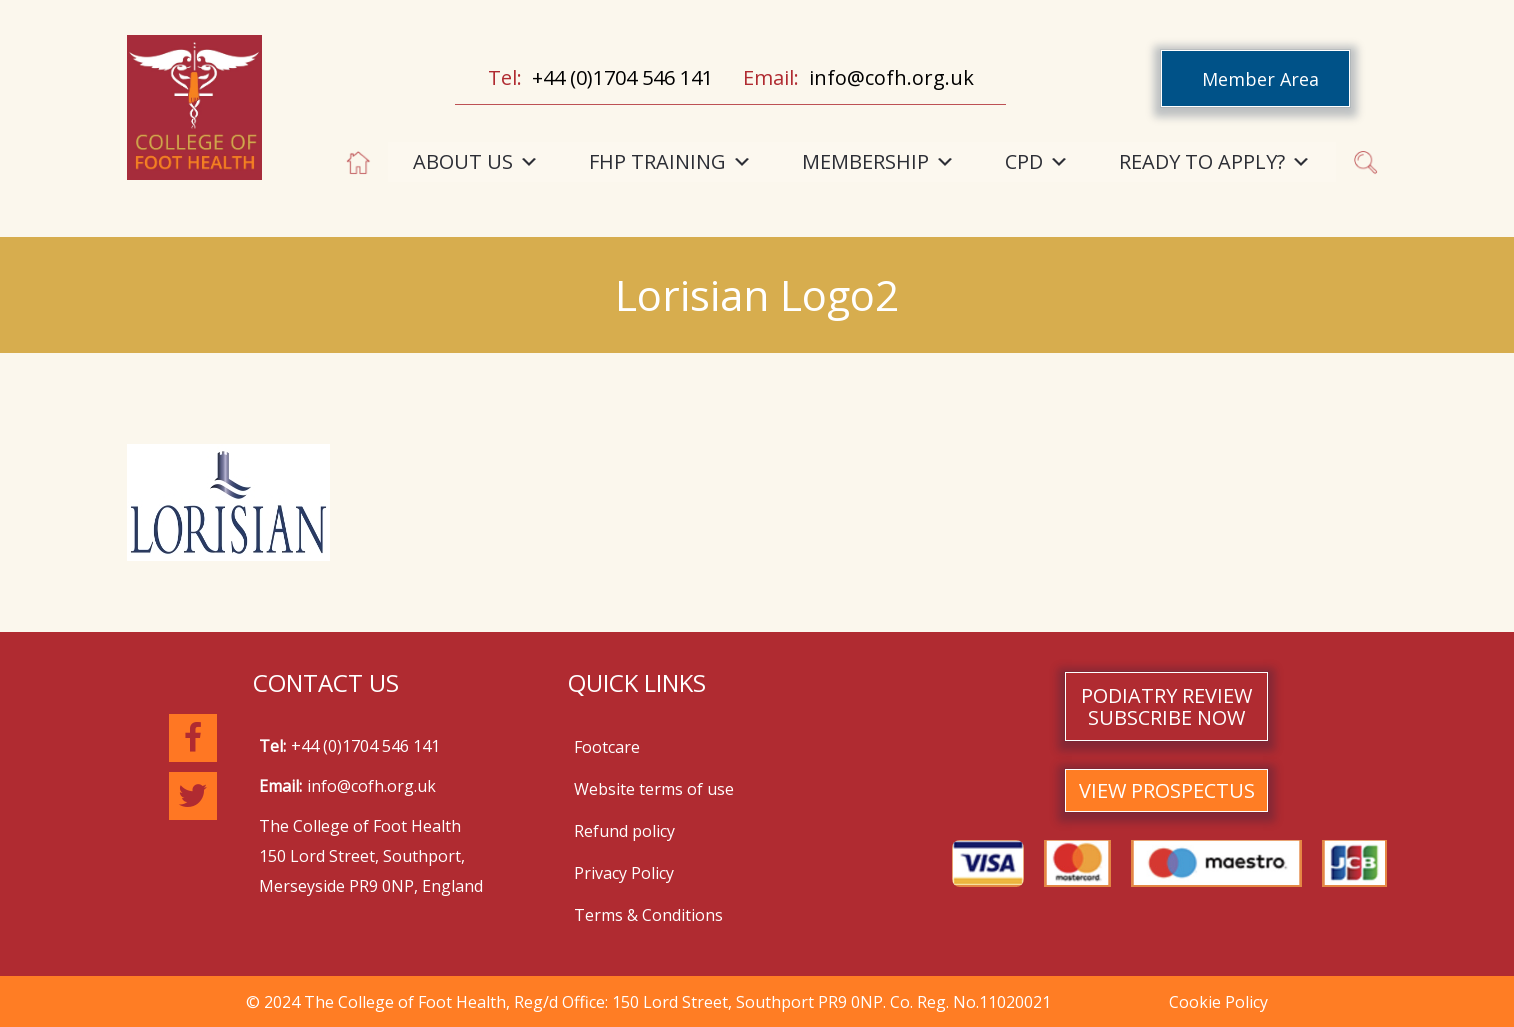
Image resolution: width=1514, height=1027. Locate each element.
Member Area (1260, 79)
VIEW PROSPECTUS (1167, 790)
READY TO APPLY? (1215, 162)
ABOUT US (476, 162)
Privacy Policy (624, 873)
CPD (1037, 162)
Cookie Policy (1218, 1002)
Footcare (607, 747)
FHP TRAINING (670, 162)
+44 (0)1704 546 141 (622, 77)
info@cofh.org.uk (891, 77)
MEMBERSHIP (878, 162)
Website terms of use (654, 789)
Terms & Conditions (648, 915)
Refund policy (624, 831)
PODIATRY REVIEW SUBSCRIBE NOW (1166, 706)
